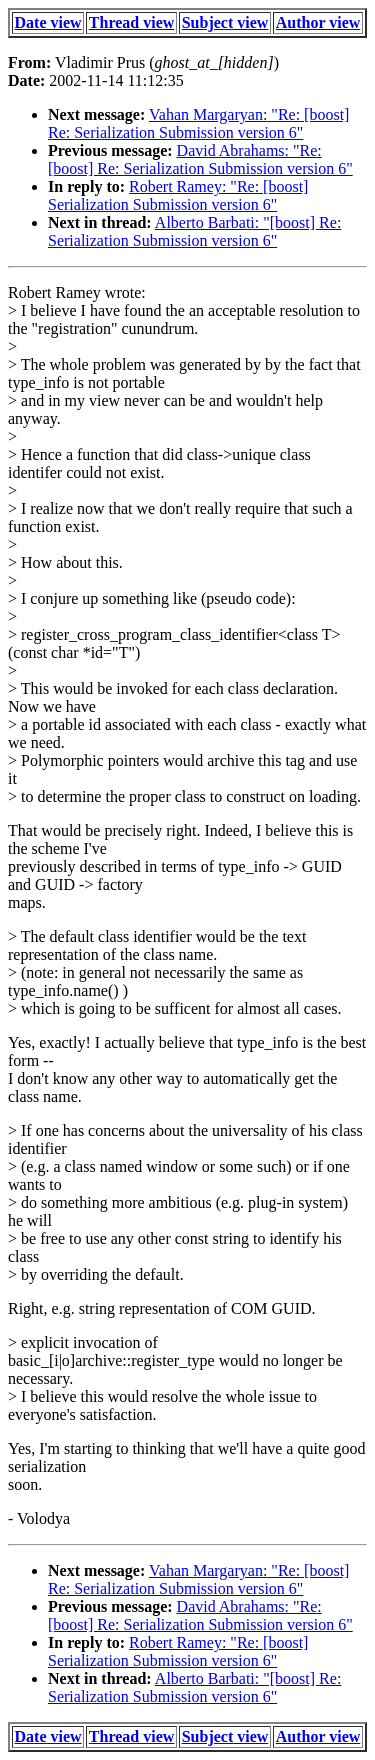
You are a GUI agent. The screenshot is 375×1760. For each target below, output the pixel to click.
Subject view (225, 22)
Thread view (131, 22)
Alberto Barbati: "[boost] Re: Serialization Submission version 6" (194, 231)
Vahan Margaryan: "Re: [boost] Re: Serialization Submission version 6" (198, 123)
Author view (318, 22)
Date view (48, 22)
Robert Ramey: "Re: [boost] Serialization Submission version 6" (178, 195)
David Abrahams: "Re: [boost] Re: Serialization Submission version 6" (200, 159)
